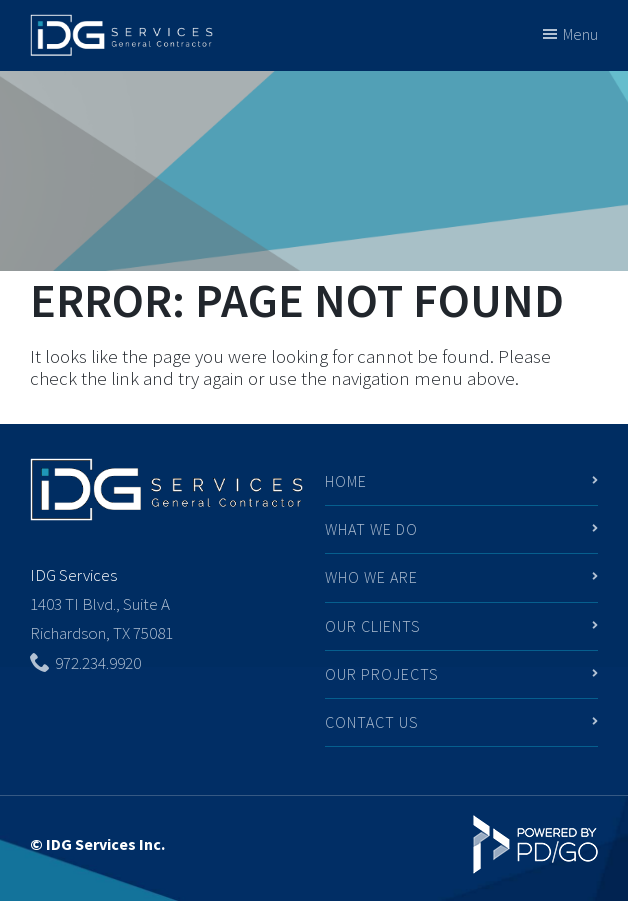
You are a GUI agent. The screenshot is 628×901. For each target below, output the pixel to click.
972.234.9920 (98, 663)
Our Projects (382, 674)
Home (346, 481)
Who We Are (371, 577)
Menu (580, 34)
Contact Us (372, 722)
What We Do (371, 529)
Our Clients (373, 626)
